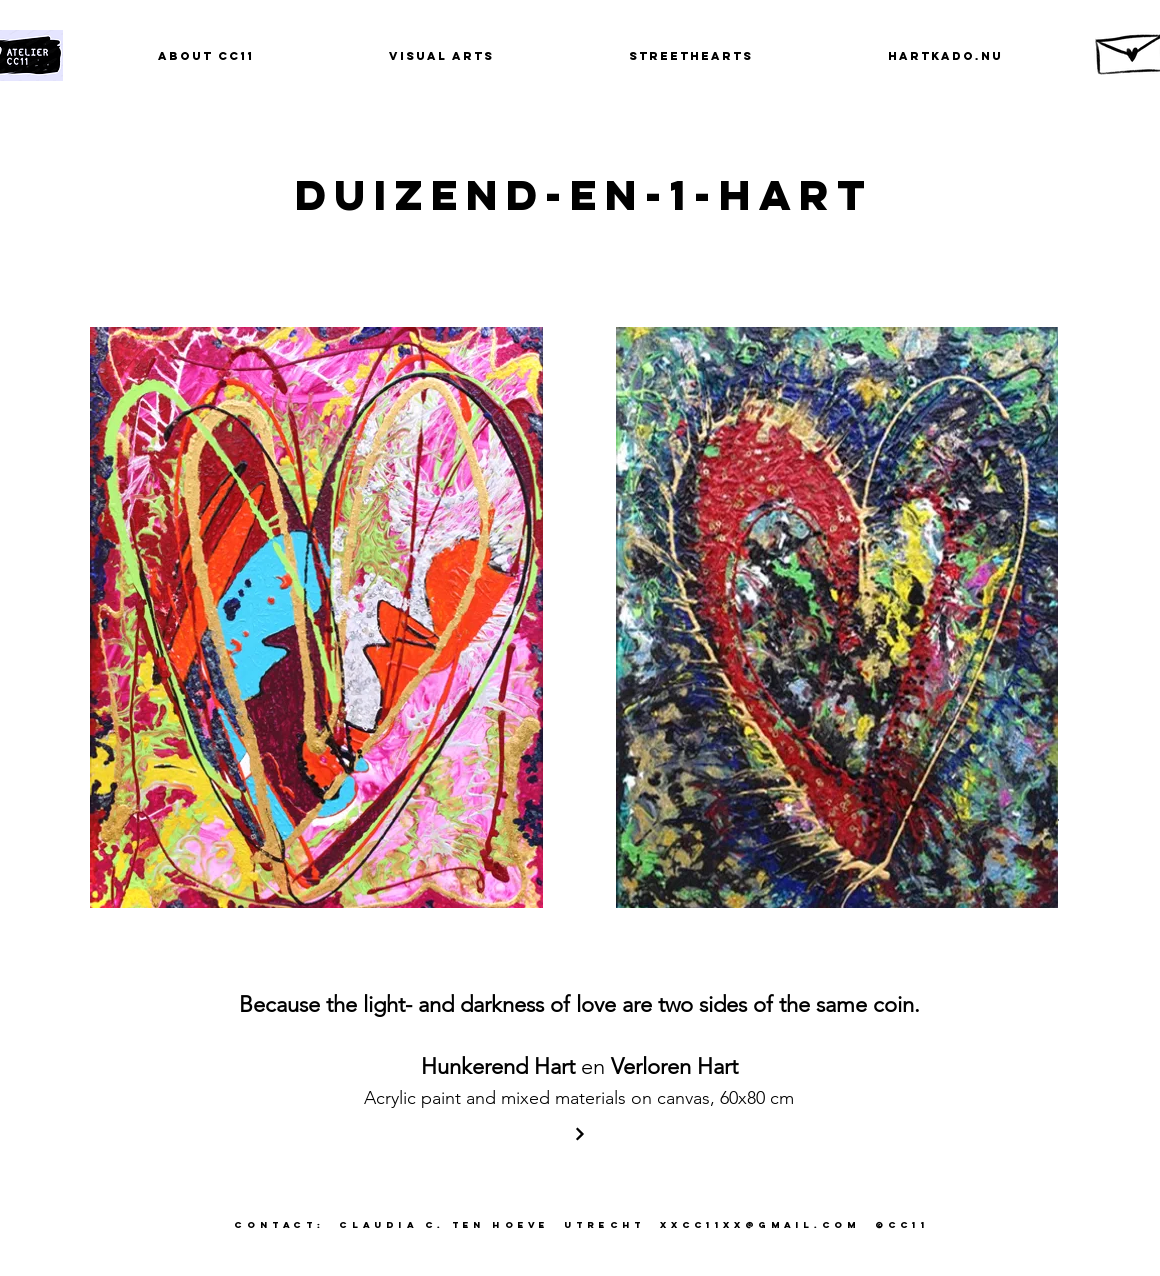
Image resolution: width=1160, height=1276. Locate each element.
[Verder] (580, 1134)
